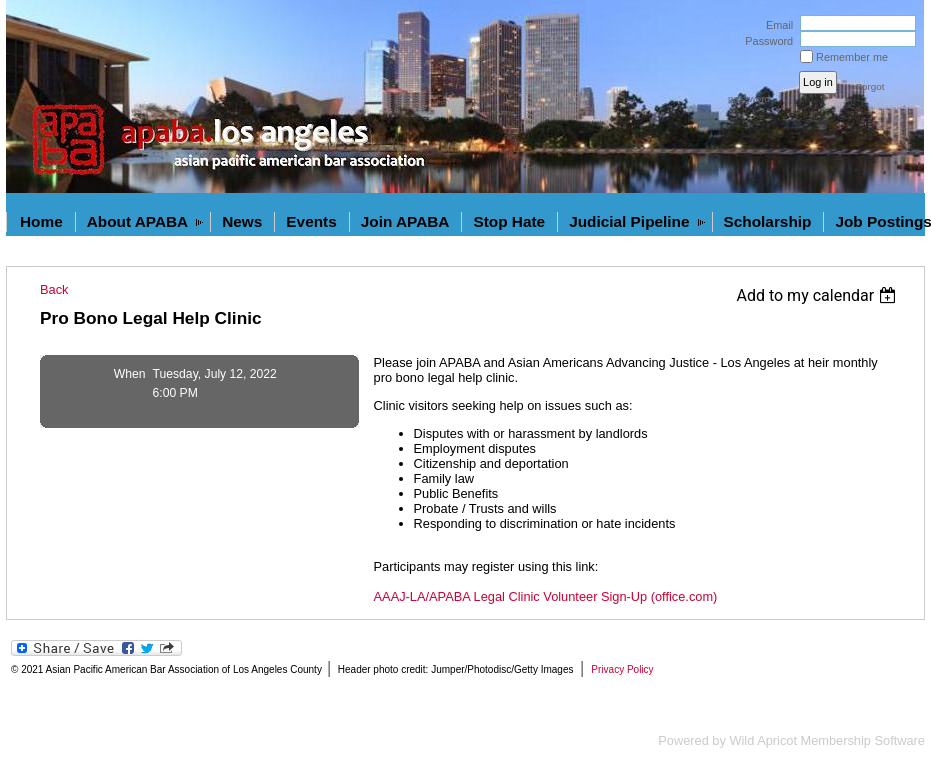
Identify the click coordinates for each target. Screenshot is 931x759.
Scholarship (768, 221)
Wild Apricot (763, 740)
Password (765, 41)
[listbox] (818, 295)
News (242, 221)
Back (54, 289)
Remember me (852, 57)
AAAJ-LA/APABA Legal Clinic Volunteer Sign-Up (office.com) (546, 596)
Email (776, 25)
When (130, 374)
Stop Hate (509, 221)
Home (41, 221)
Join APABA (405, 221)
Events (311, 221)
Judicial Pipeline (629, 221)
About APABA (138, 221)
